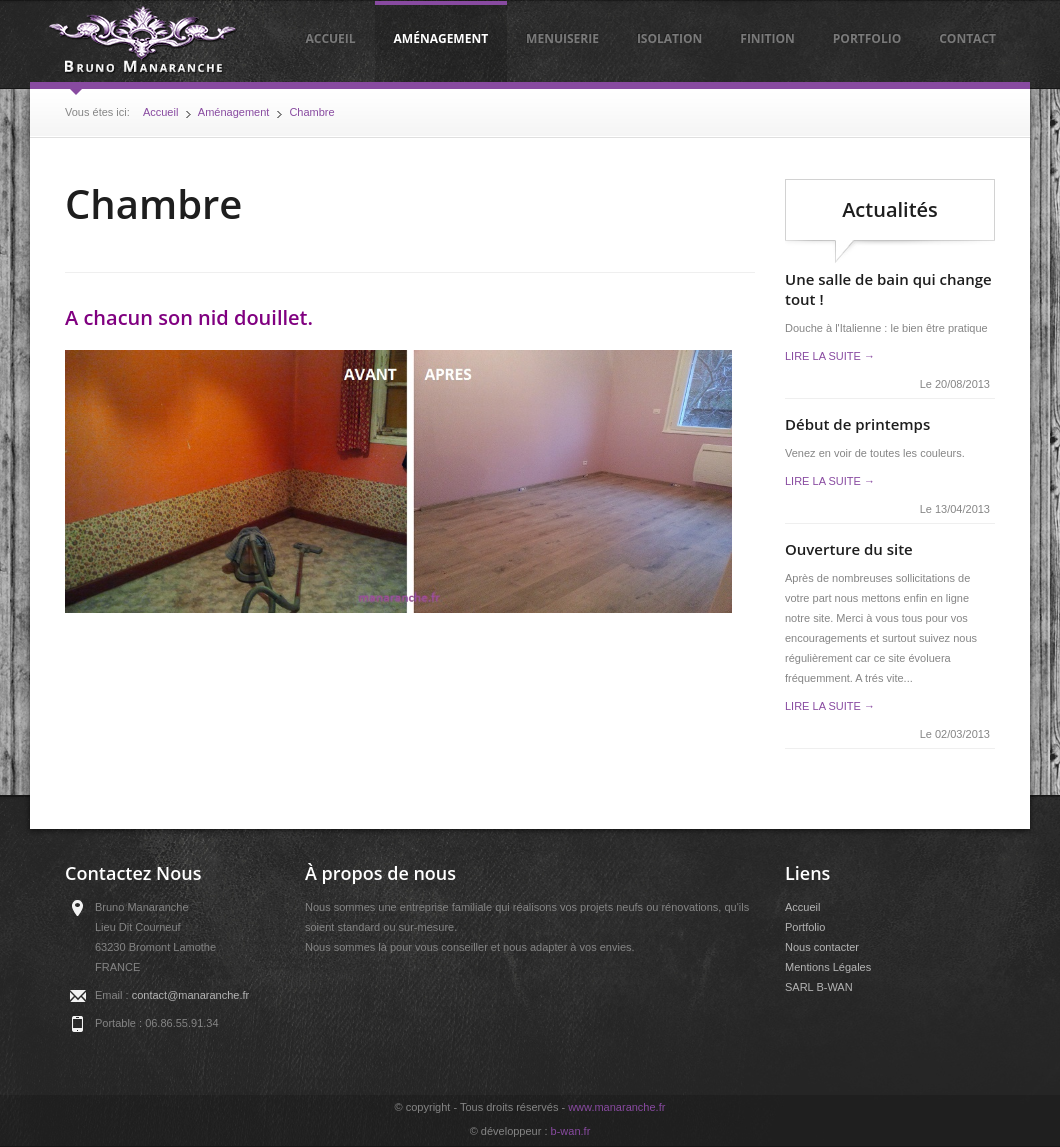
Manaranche (143, 41)
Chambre (311, 112)
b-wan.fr (571, 1131)
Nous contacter (822, 947)
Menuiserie (562, 38)
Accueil (330, 38)
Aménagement (441, 38)
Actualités (890, 209)
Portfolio (867, 38)
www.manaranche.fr (616, 1107)
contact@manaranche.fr (191, 995)
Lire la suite (830, 356)
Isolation (669, 38)
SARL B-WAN (819, 987)
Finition (767, 38)
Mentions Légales (828, 967)
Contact (967, 38)
